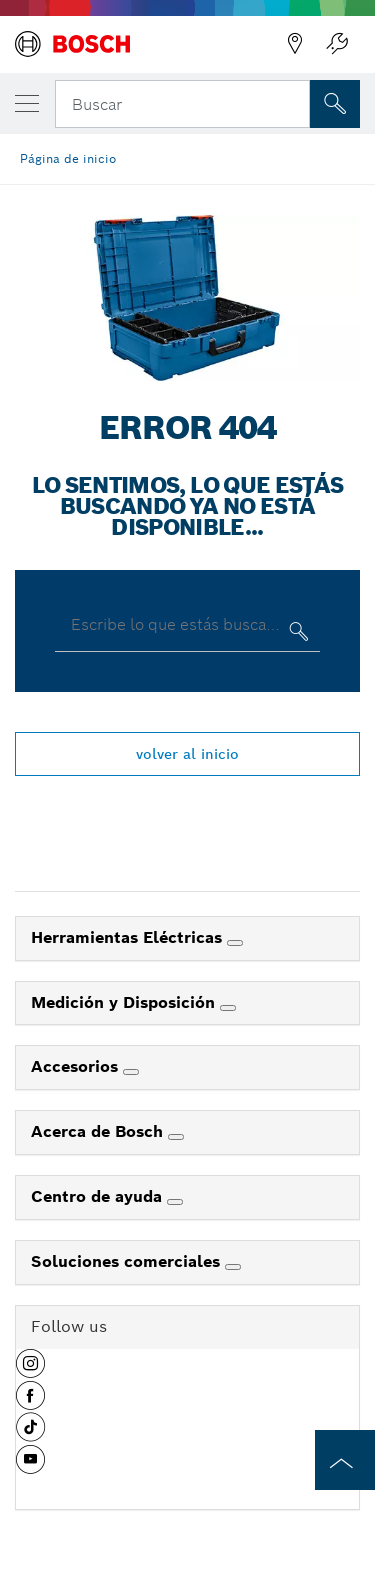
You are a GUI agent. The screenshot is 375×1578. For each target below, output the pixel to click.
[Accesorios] (131, 1072)
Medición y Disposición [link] (125, 1002)
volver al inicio (187, 754)
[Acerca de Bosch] (176, 1137)
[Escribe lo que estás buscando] (296, 635)
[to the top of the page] (345, 1460)
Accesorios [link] (77, 1066)
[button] (30, 1371)
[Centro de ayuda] (175, 1202)
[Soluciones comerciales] (233, 1267)
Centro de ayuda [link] (99, 1196)
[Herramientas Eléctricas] (235, 943)
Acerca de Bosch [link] (99, 1131)
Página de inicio (68, 158)
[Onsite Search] (335, 104)
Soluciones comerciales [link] (128, 1261)
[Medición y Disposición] (228, 1008)
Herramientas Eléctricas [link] (129, 937)
